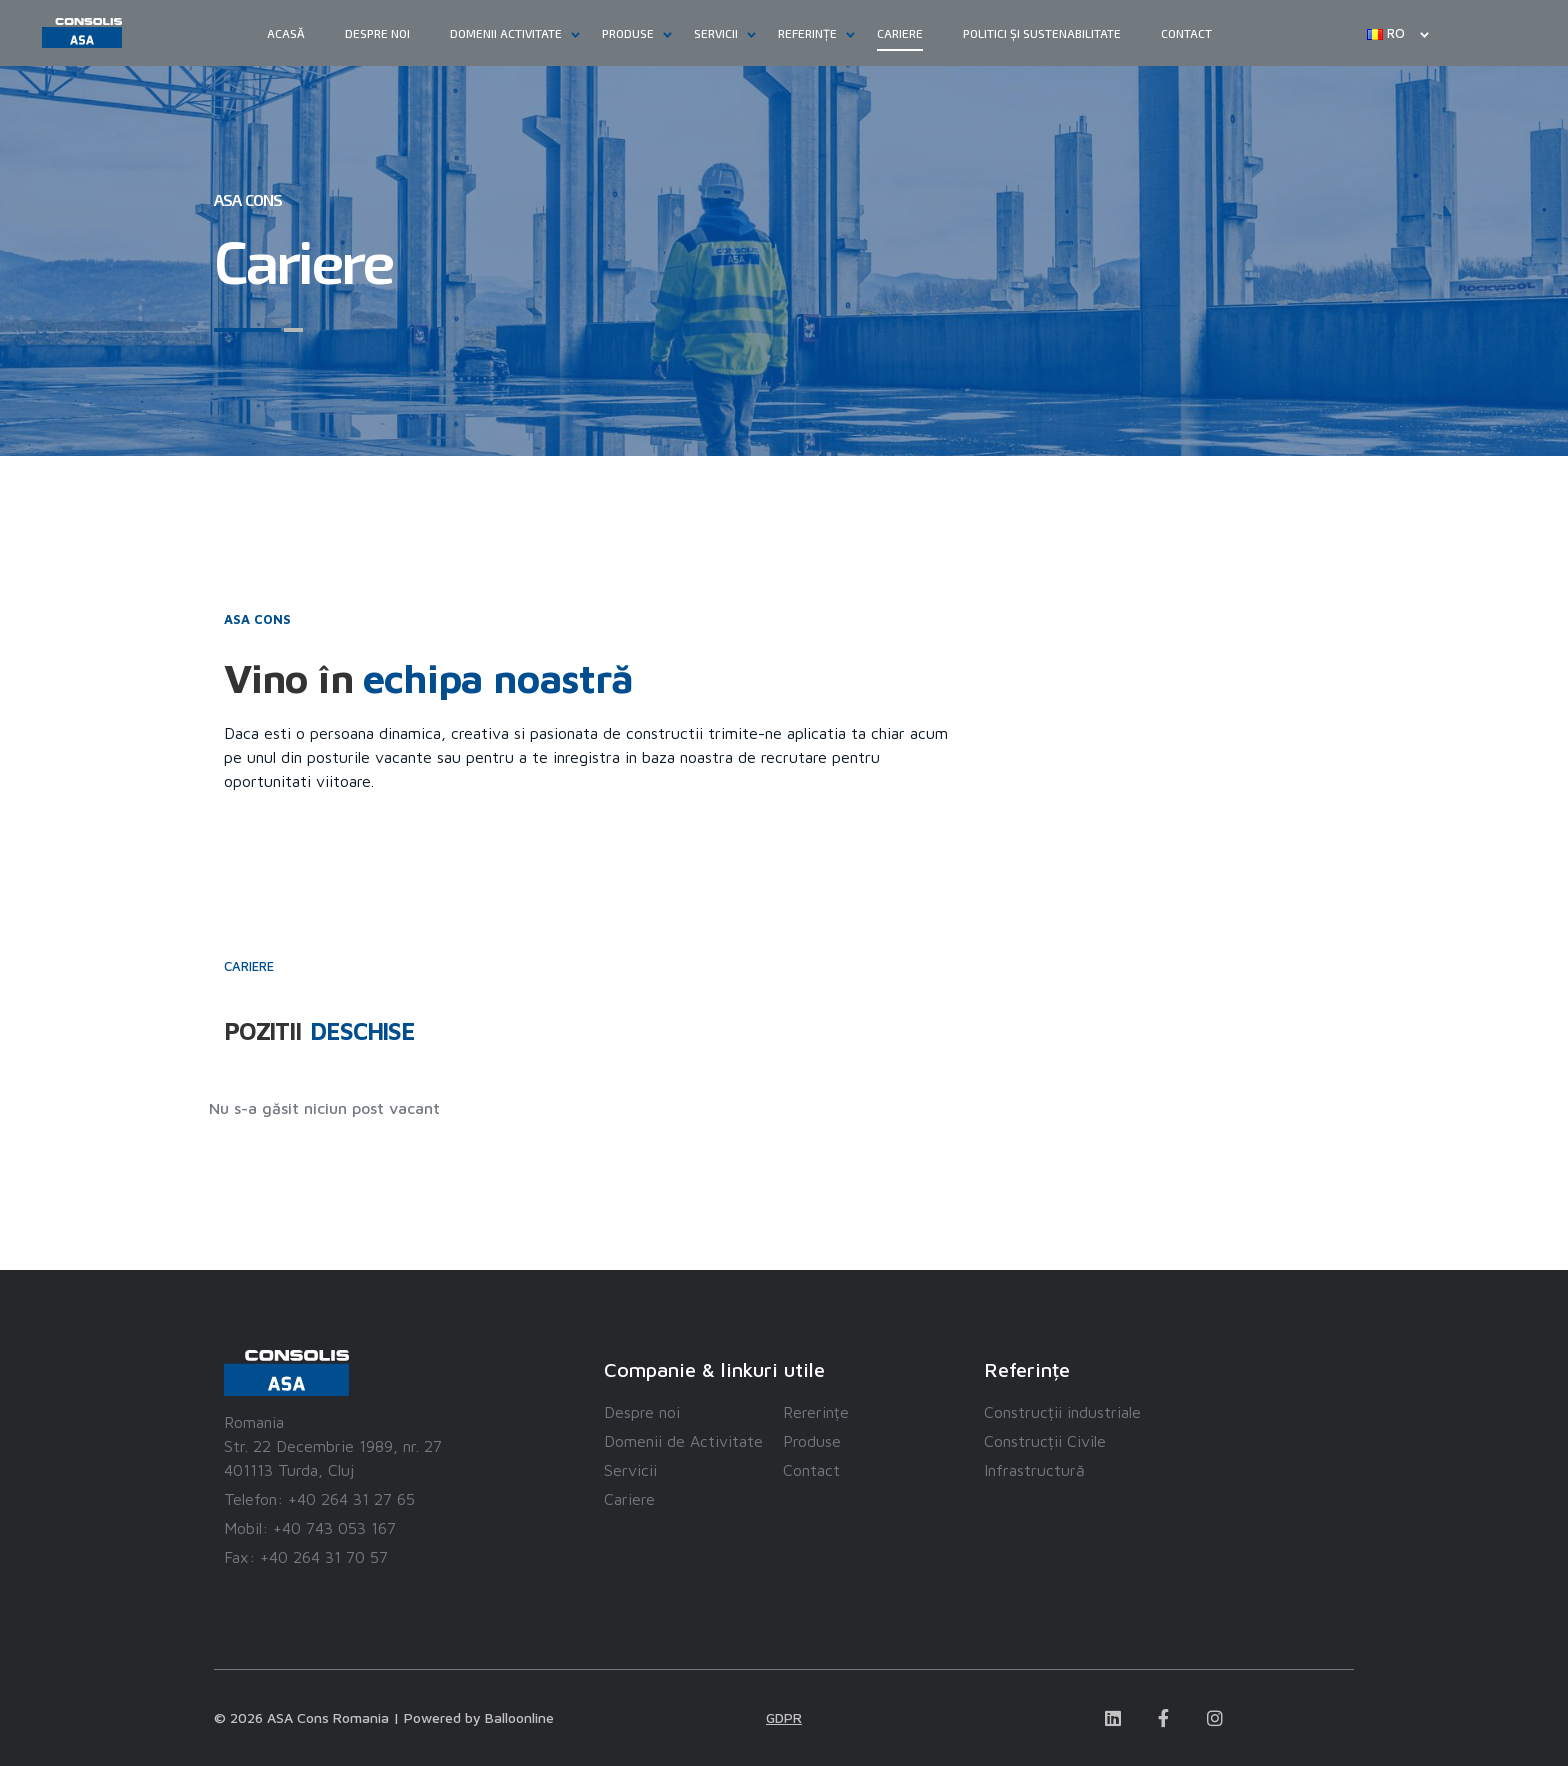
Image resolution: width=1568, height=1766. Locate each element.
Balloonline (519, 1717)
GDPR (784, 1717)
